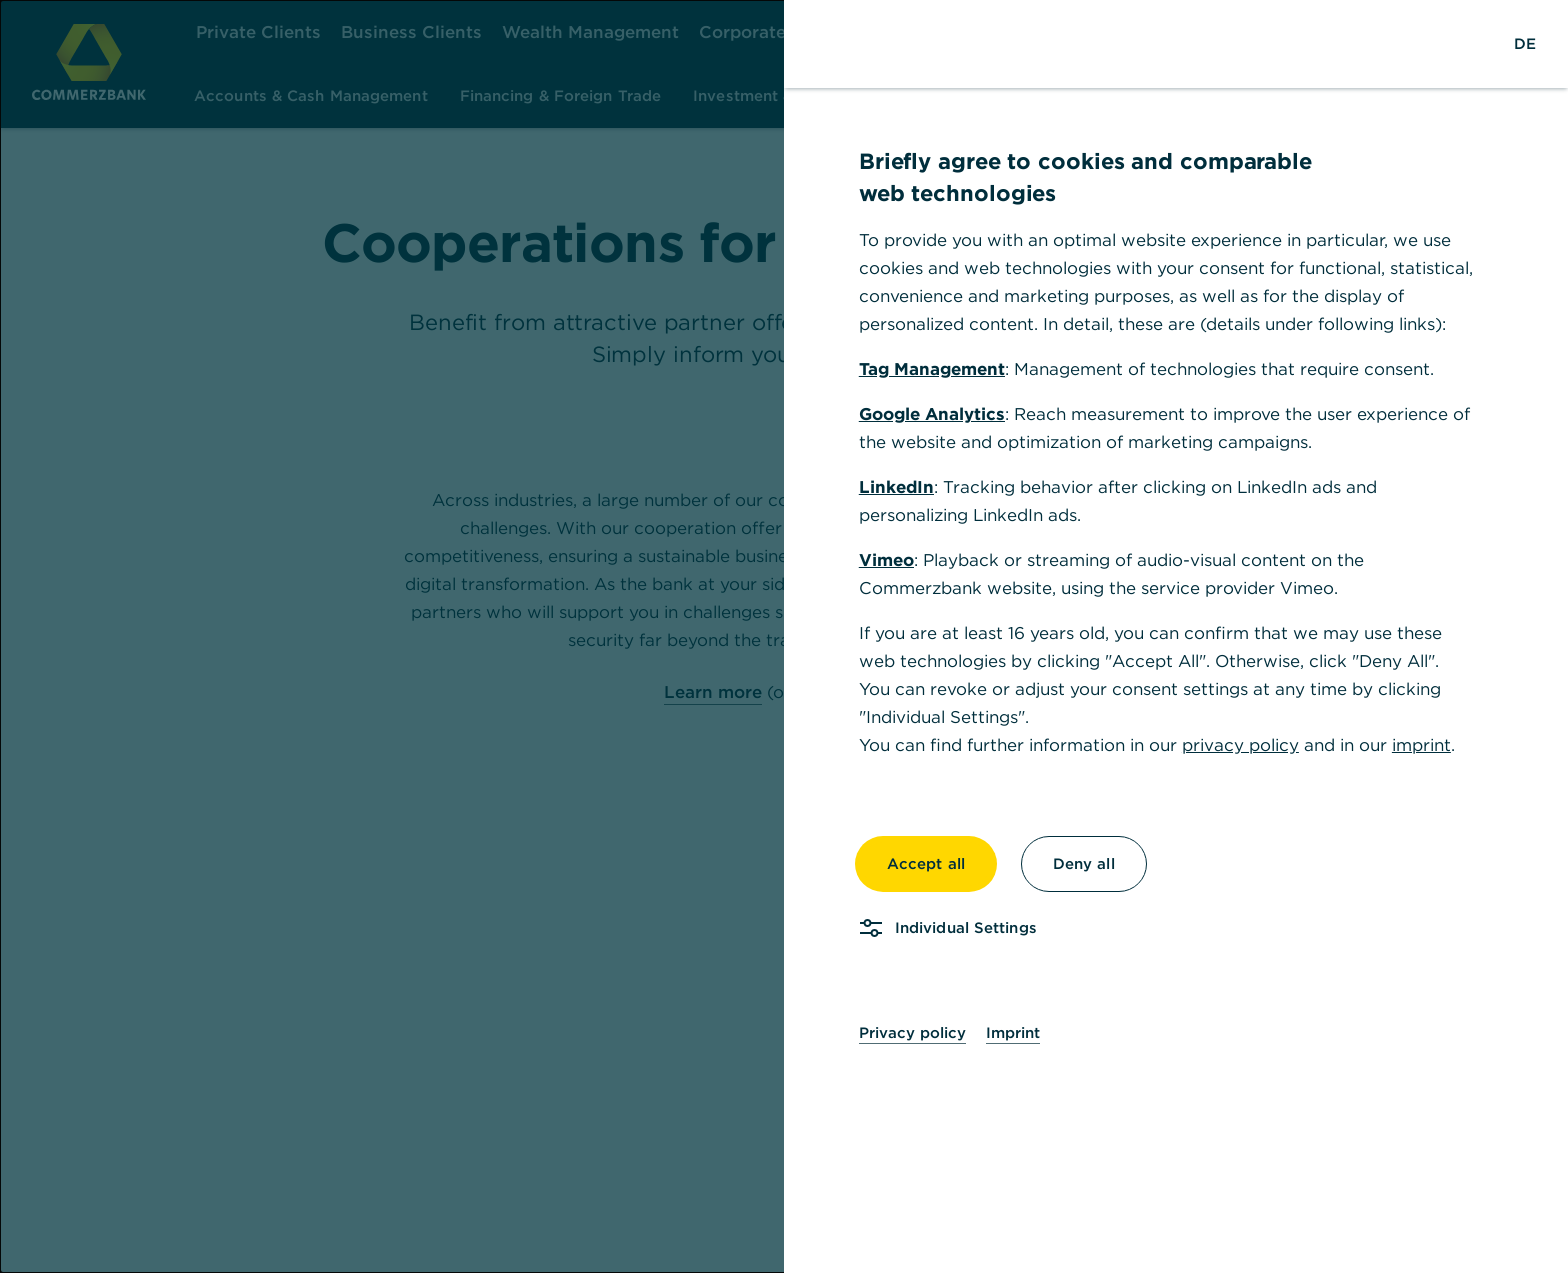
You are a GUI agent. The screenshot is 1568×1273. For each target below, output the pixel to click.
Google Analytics (932, 414)
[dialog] (784, 636)
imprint (1421, 745)
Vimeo (886, 560)
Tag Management (932, 369)
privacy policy (1240, 745)
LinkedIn (896, 487)
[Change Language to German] (1525, 44)
